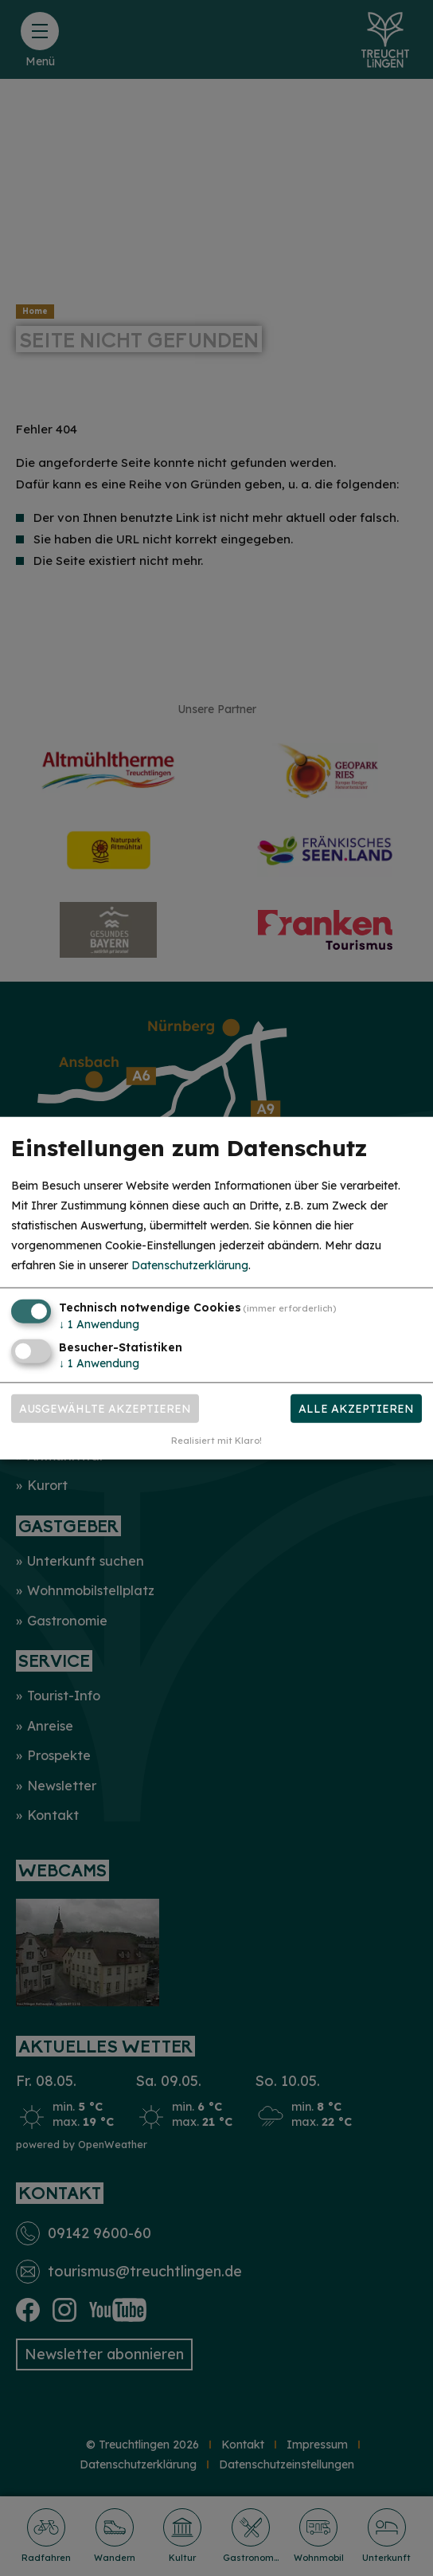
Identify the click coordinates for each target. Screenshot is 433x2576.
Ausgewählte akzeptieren (105, 1409)
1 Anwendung (99, 1323)
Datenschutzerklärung (189, 1265)
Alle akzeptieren (356, 1409)
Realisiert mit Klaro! (216, 1440)
